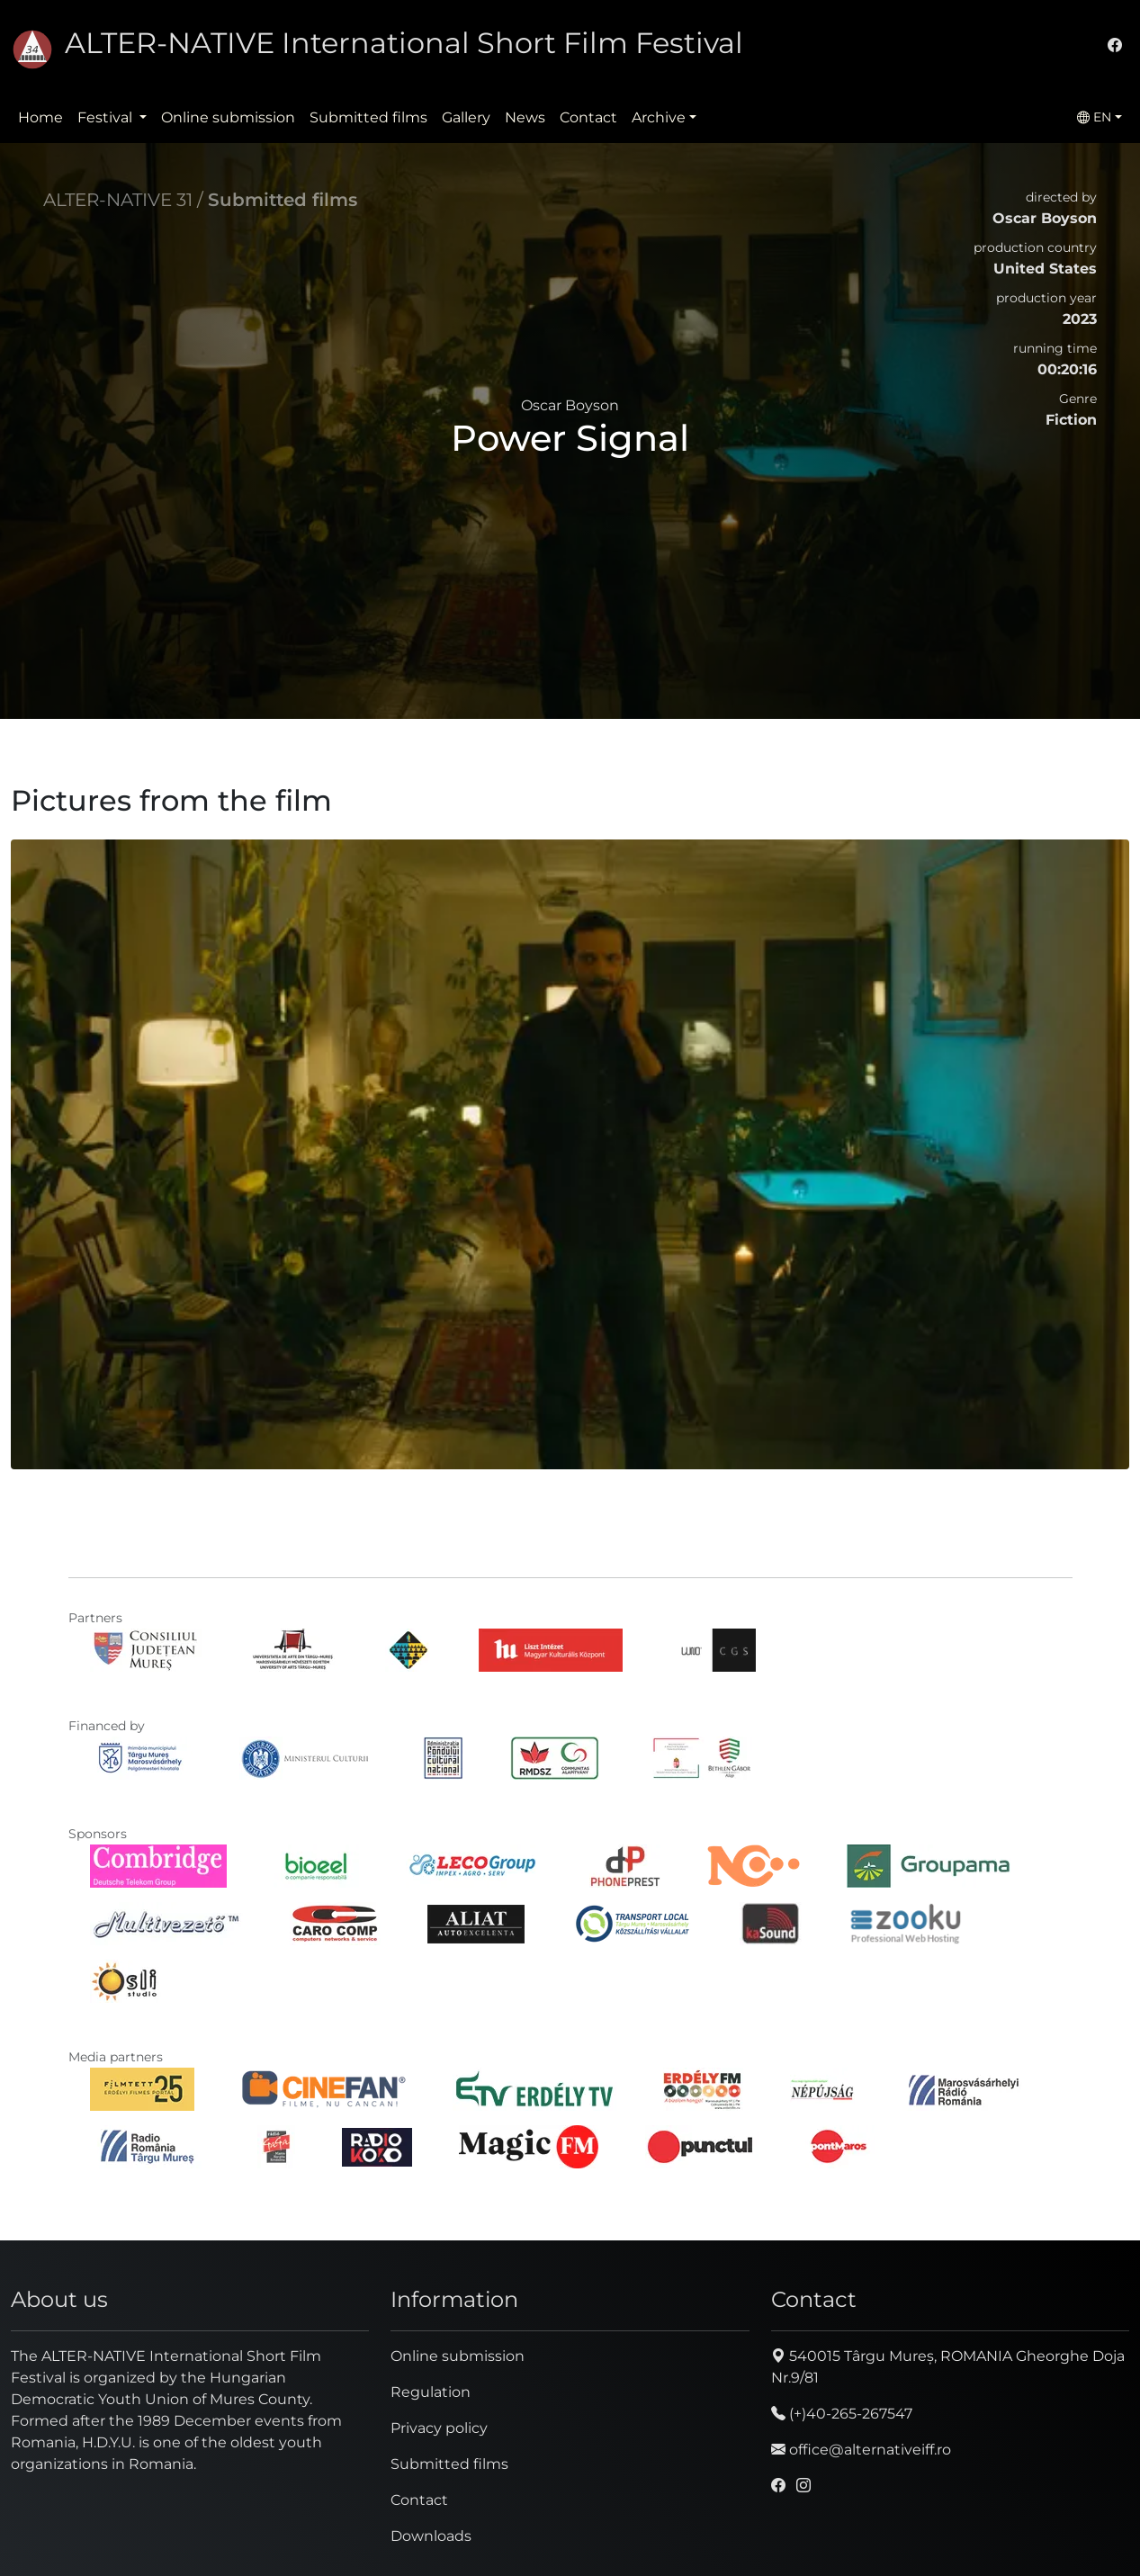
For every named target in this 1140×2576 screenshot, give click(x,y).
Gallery (466, 117)
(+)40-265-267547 (841, 2413)
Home (40, 117)
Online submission (228, 117)
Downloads (430, 2536)
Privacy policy (439, 2428)
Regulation (430, 2392)
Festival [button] (106, 117)
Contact (588, 117)
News (525, 117)
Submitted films (368, 117)
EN (1094, 117)
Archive (659, 117)
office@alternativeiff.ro (861, 2449)
